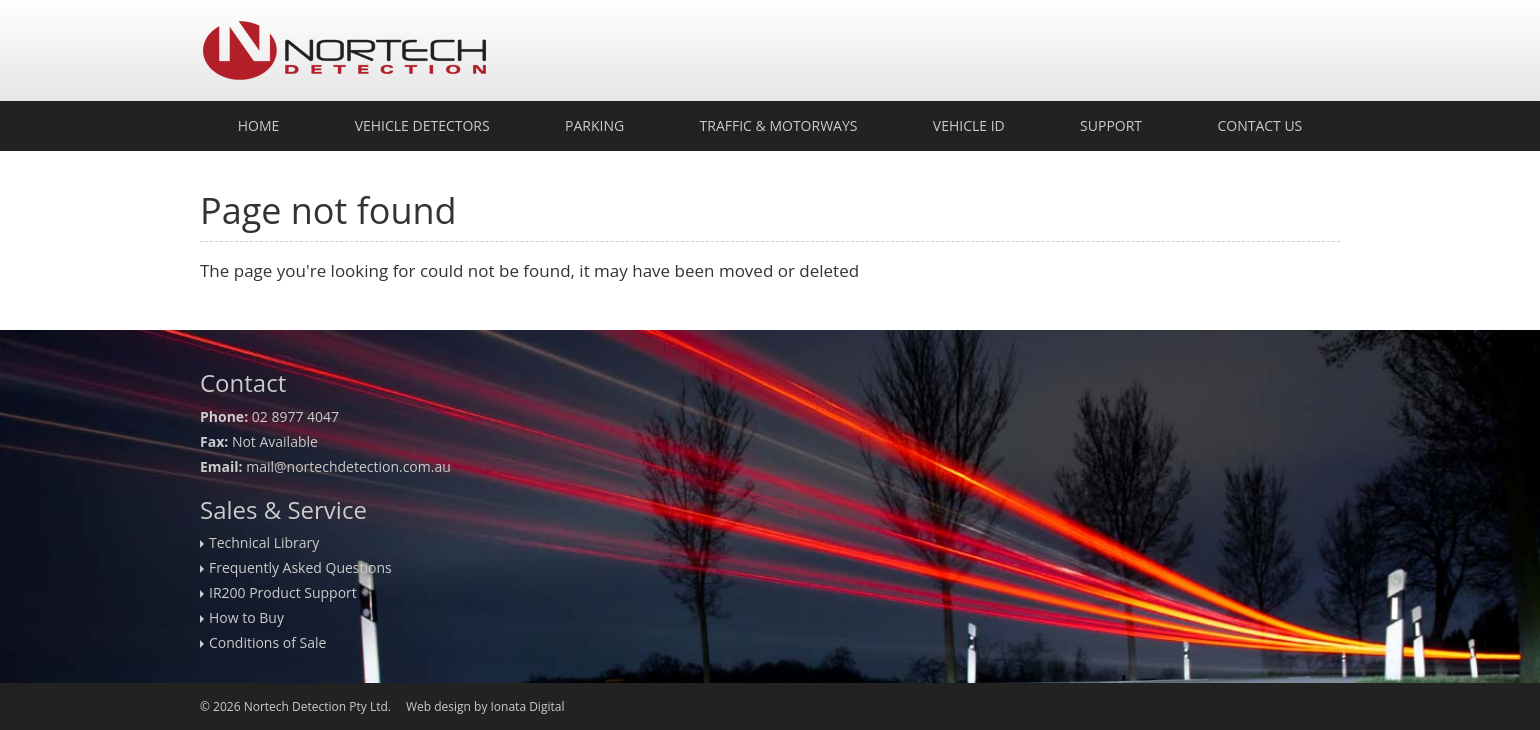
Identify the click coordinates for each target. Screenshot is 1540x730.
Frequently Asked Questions (300, 567)
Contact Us (1259, 125)
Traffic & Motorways (779, 125)
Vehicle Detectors (422, 125)
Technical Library (264, 542)
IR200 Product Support (283, 592)
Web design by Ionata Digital (485, 706)
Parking (594, 125)
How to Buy (246, 617)
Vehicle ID (969, 125)
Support (1111, 125)
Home (259, 125)
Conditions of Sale (267, 642)
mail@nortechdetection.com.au (348, 466)
